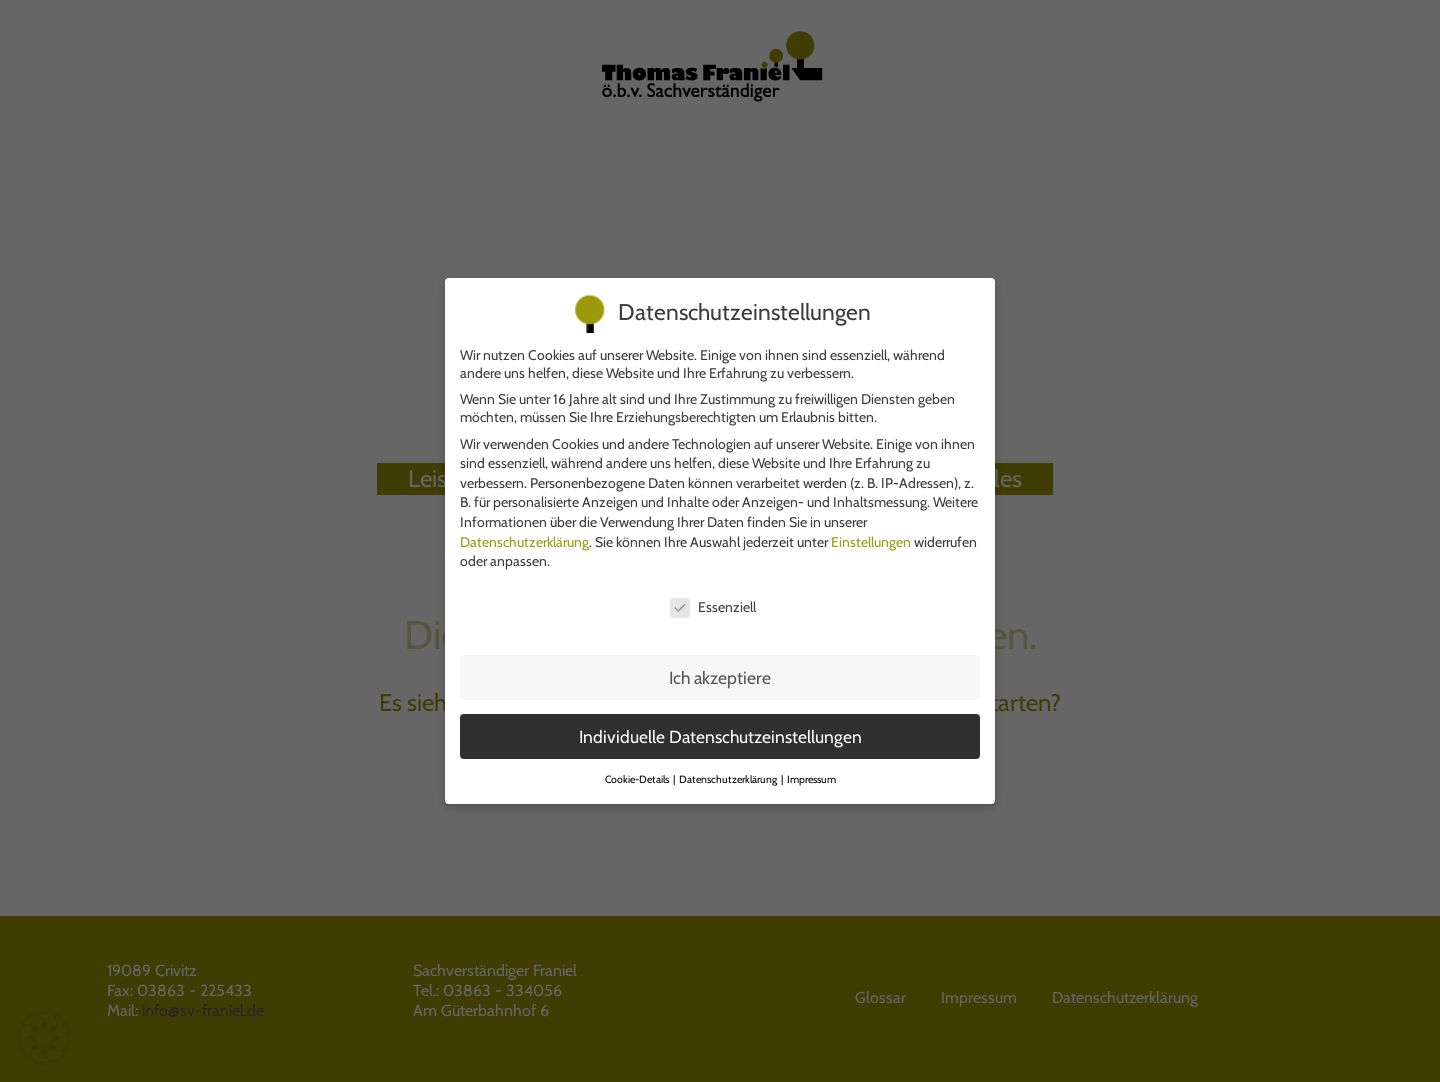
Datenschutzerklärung (524, 531)
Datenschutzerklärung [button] (729, 768)
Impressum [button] (811, 768)
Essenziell (713, 596)
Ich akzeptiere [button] (720, 666)
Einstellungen (871, 531)
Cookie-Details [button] (638, 768)
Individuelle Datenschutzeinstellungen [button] (720, 725)
